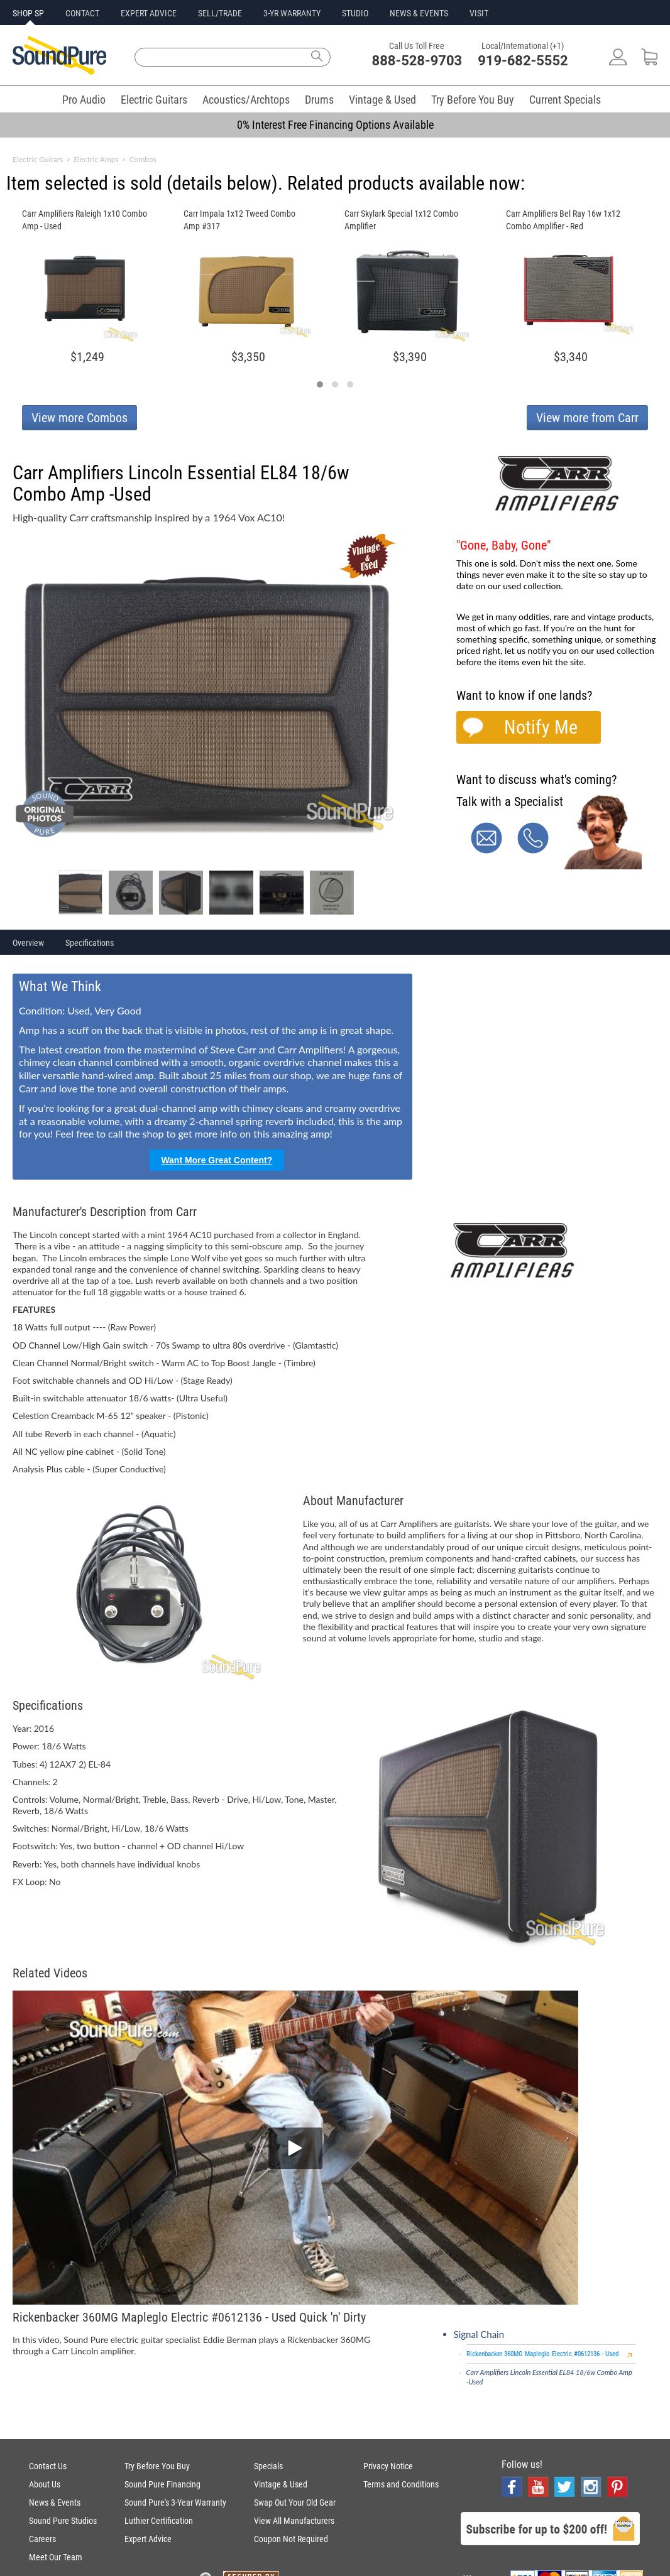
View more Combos (79, 417)
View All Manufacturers (294, 2521)
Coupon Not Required (291, 2539)
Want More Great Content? (216, 1160)
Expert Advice (148, 2539)
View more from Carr (587, 417)
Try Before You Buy (472, 99)
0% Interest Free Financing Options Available (335, 124)
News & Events (54, 2502)
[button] (319, 384)
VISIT (479, 13)
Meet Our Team (55, 2557)
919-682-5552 (523, 60)
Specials (268, 2466)
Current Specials (565, 99)
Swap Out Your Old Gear (295, 2502)
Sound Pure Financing (162, 2484)
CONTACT (82, 13)
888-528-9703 (417, 60)
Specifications (89, 943)
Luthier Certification (158, 2521)
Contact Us (48, 2466)
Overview (28, 943)
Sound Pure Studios (63, 2521)
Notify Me (541, 727)
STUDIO (355, 13)
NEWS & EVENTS (419, 13)
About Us (44, 2484)
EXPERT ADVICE (149, 13)
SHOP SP (28, 13)
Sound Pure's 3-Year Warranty (175, 2502)
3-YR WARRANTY (292, 13)
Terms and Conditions (401, 2484)
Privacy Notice (388, 2466)
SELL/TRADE (220, 13)
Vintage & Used (382, 99)
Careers (42, 2539)
